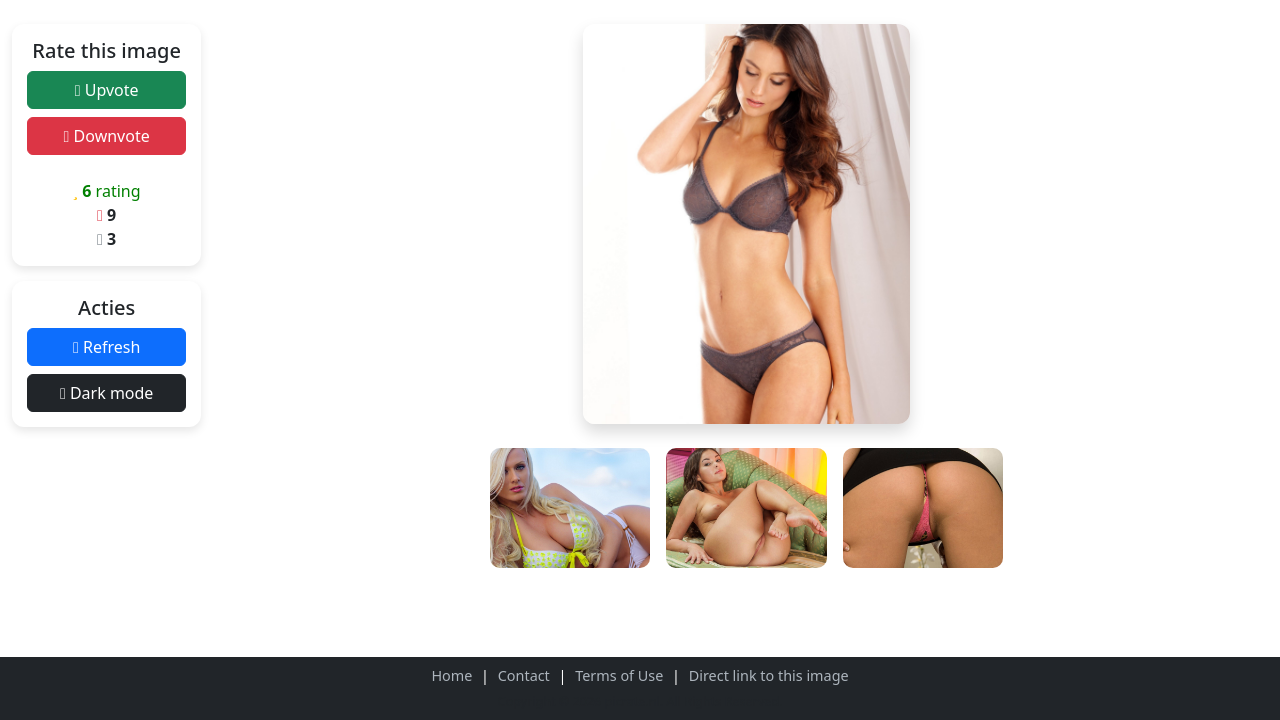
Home (451, 675)
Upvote (107, 90)
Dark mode (106, 393)
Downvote (107, 136)
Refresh (106, 347)
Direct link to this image (769, 675)
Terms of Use (619, 675)
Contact (524, 675)
